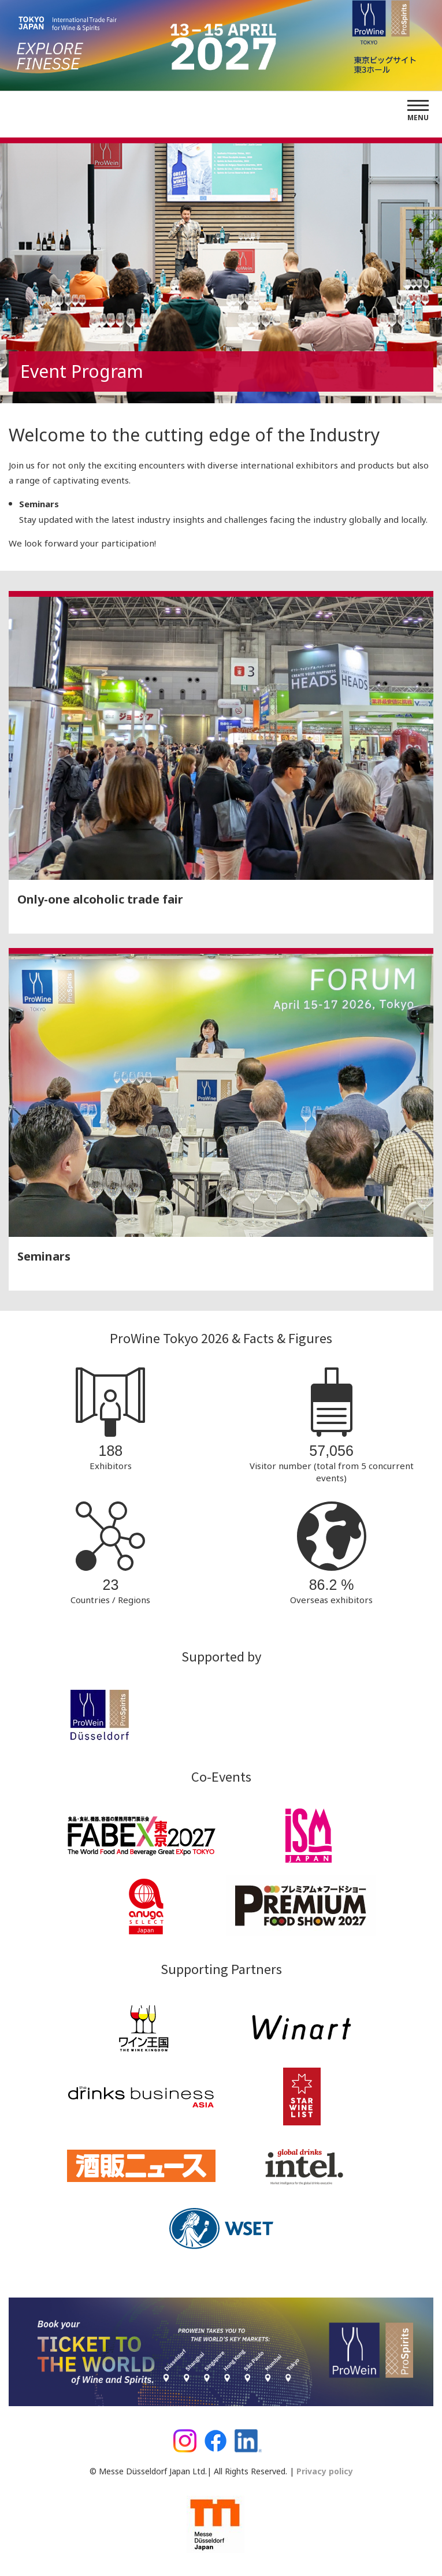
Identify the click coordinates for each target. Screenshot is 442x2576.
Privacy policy (323, 2471)
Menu (418, 117)
